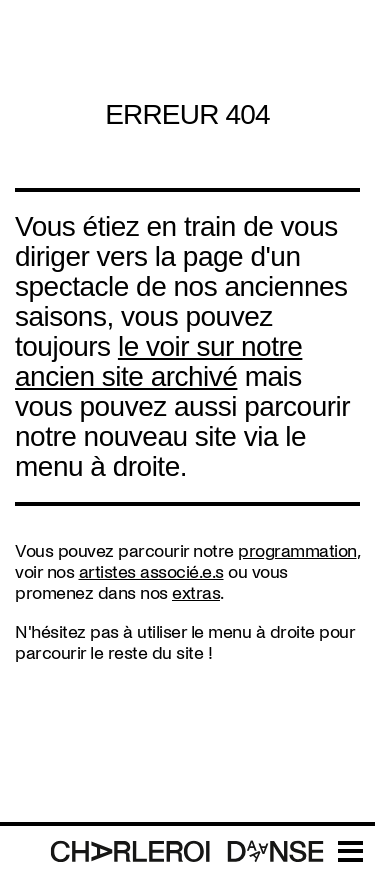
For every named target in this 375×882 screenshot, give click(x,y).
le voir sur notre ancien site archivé (158, 361)
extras (196, 593)
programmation (297, 551)
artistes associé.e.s (151, 572)
